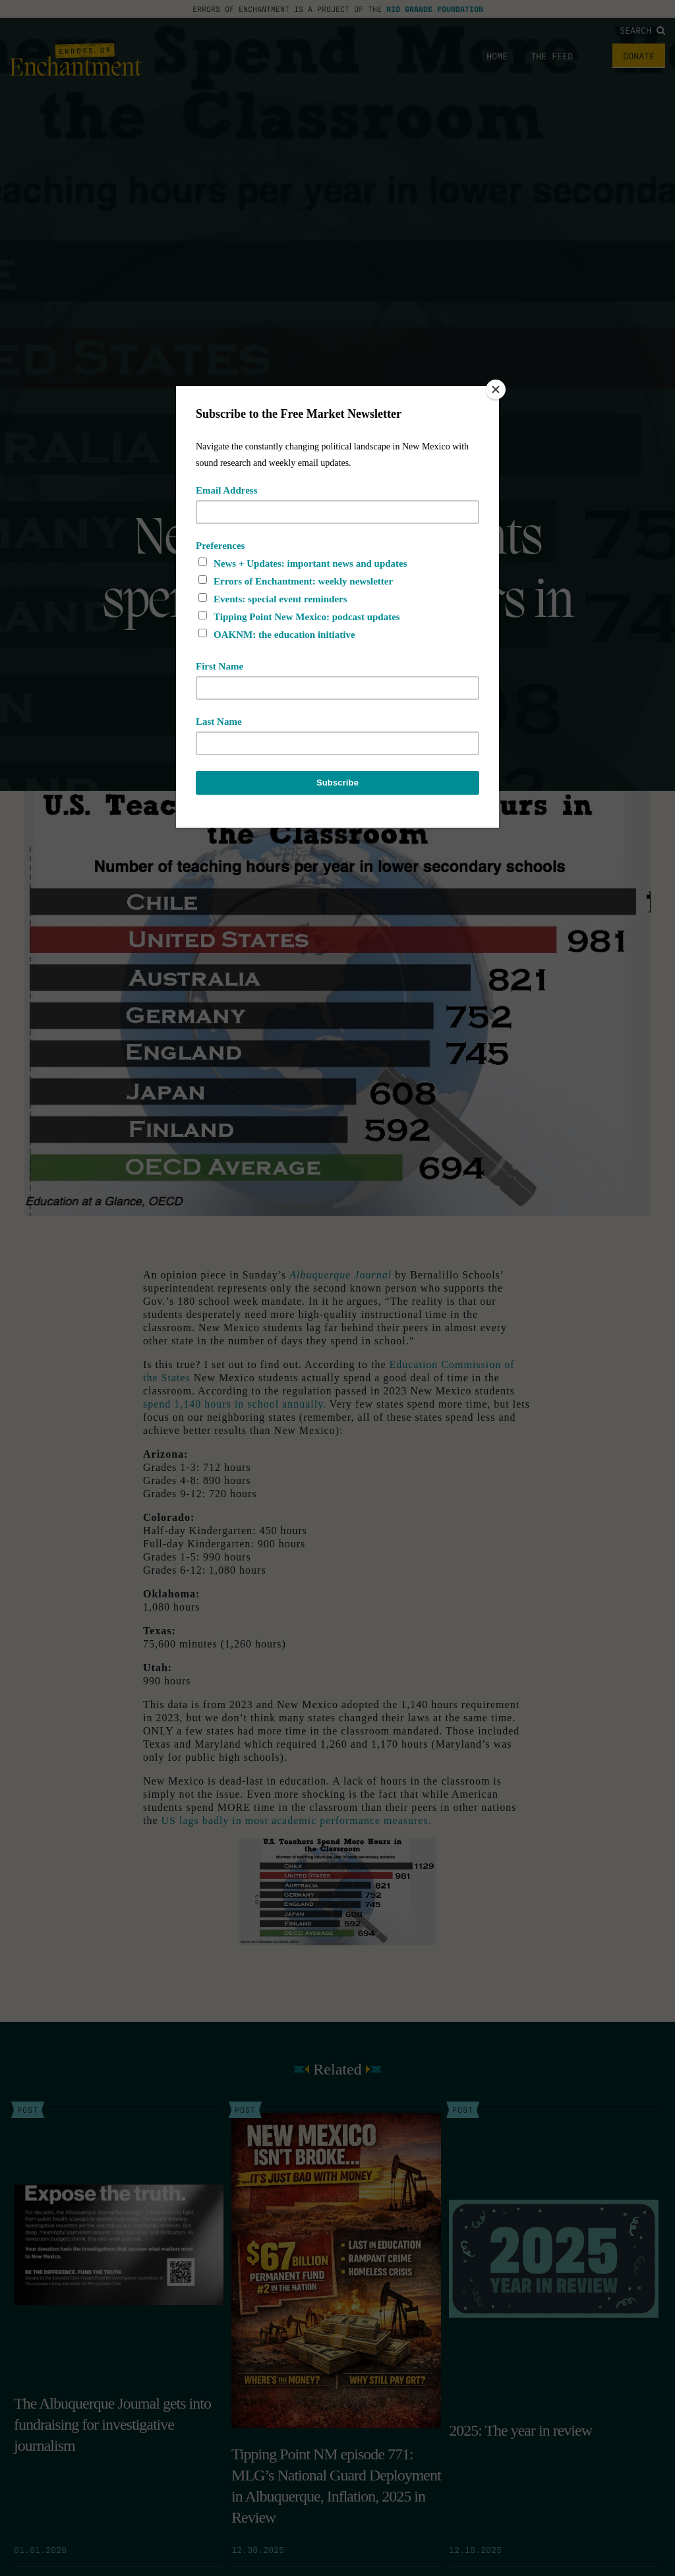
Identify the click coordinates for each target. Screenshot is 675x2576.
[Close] (496, 389)
